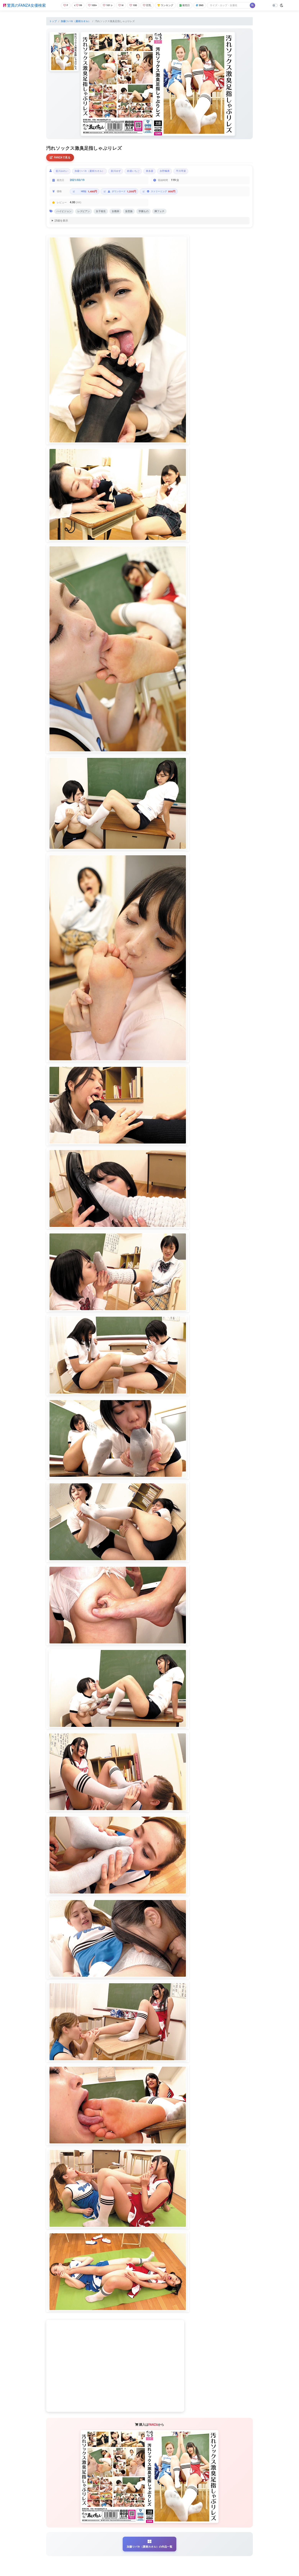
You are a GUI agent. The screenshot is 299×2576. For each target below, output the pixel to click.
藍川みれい (62, 171)
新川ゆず (116, 171)
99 (78, 5)
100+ (92, 5)
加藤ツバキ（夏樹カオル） (76, 21)
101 (107, 5)
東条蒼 (150, 171)
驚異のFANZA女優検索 (24, 5)
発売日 (185, 5)
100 (133, 5)
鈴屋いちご (134, 171)
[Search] (229, 5)
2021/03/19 (77, 180)
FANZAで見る (60, 157)
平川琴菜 (182, 171)
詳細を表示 (61, 221)
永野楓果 (166, 171)
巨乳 (147, 5)
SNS (200, 5)
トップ (53, 21)
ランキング (165, 5)
